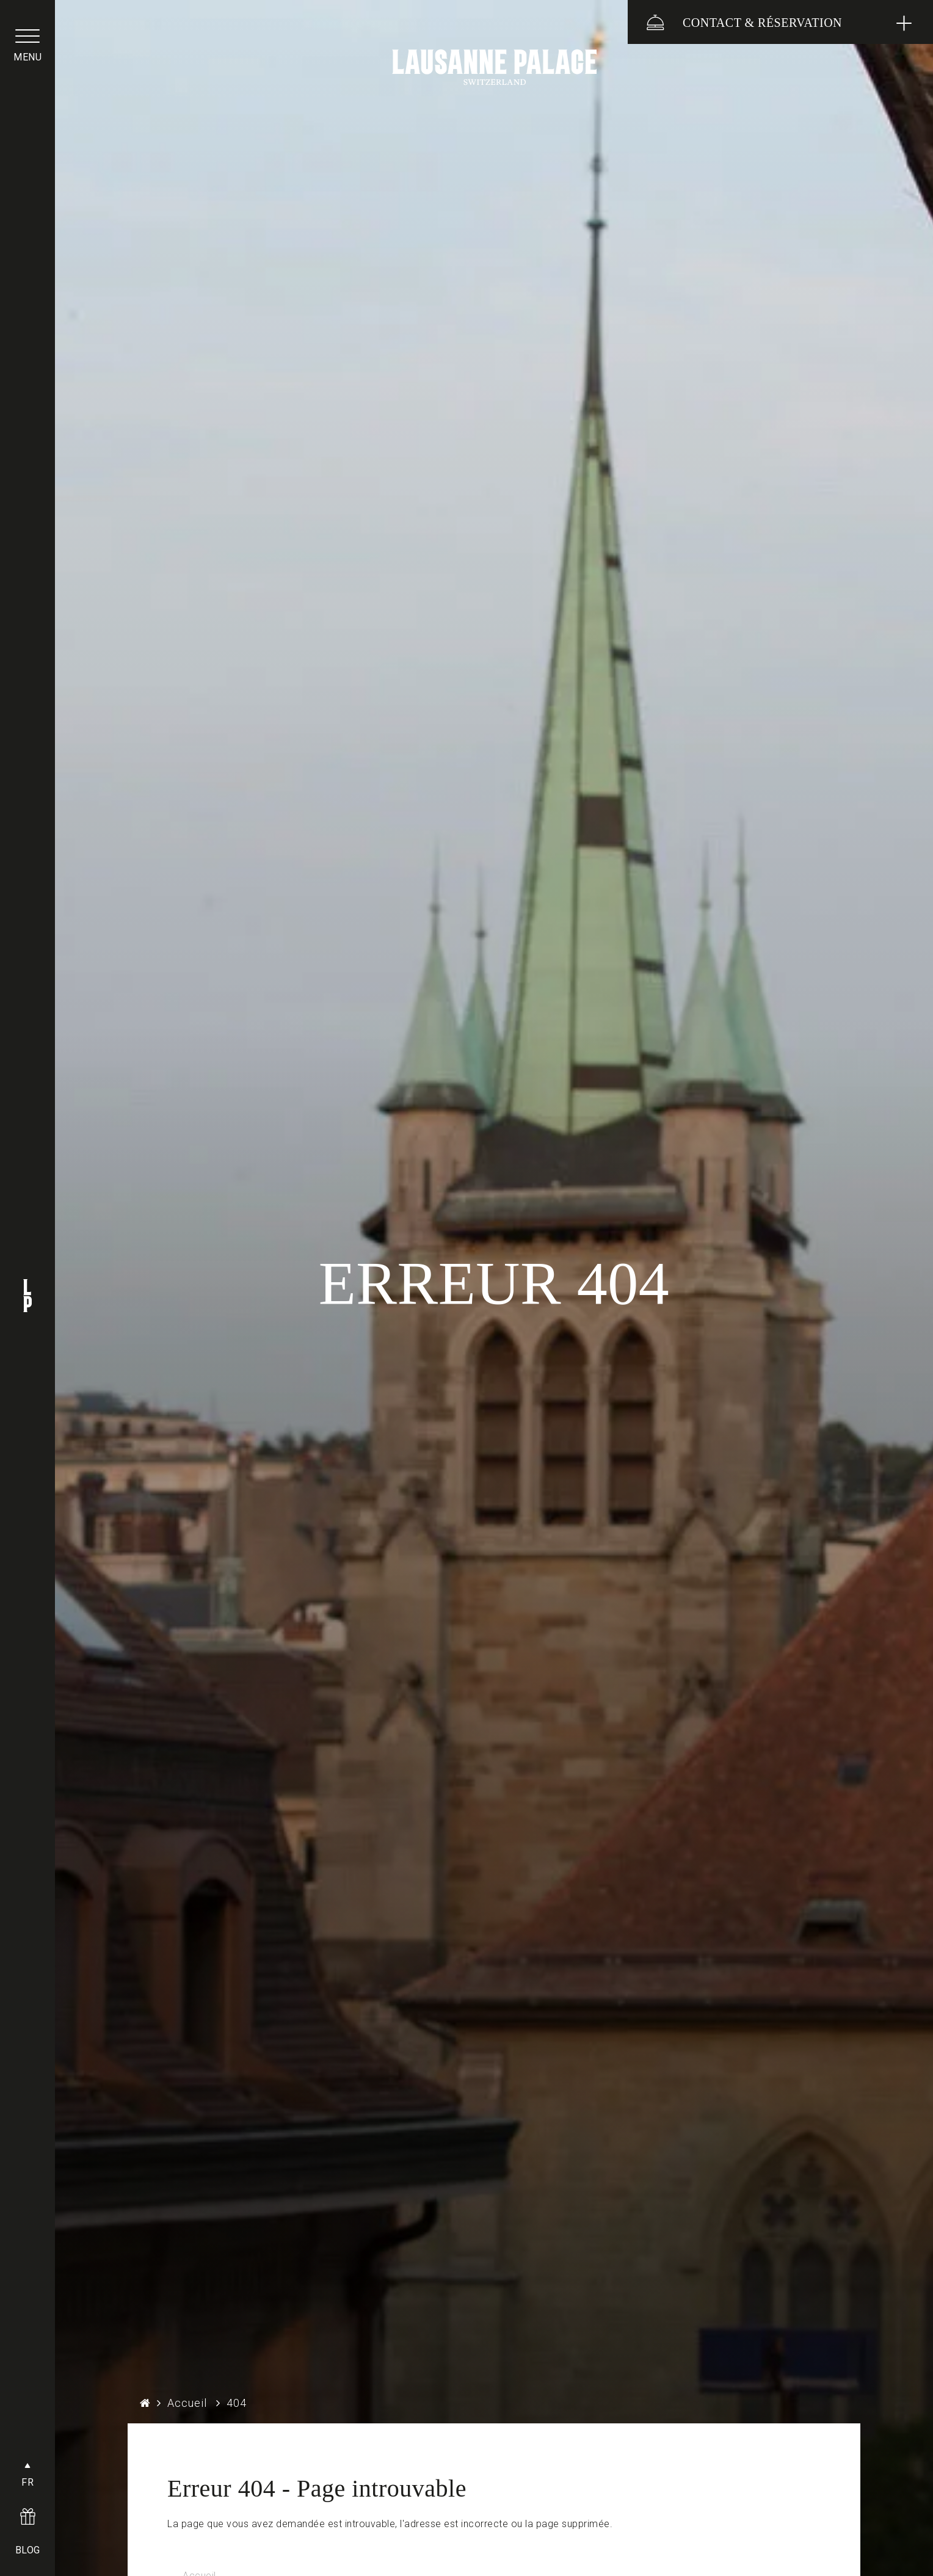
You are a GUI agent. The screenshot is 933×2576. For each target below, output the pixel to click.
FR (27, 2482)
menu (27, 57)
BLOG (27, 2550)
